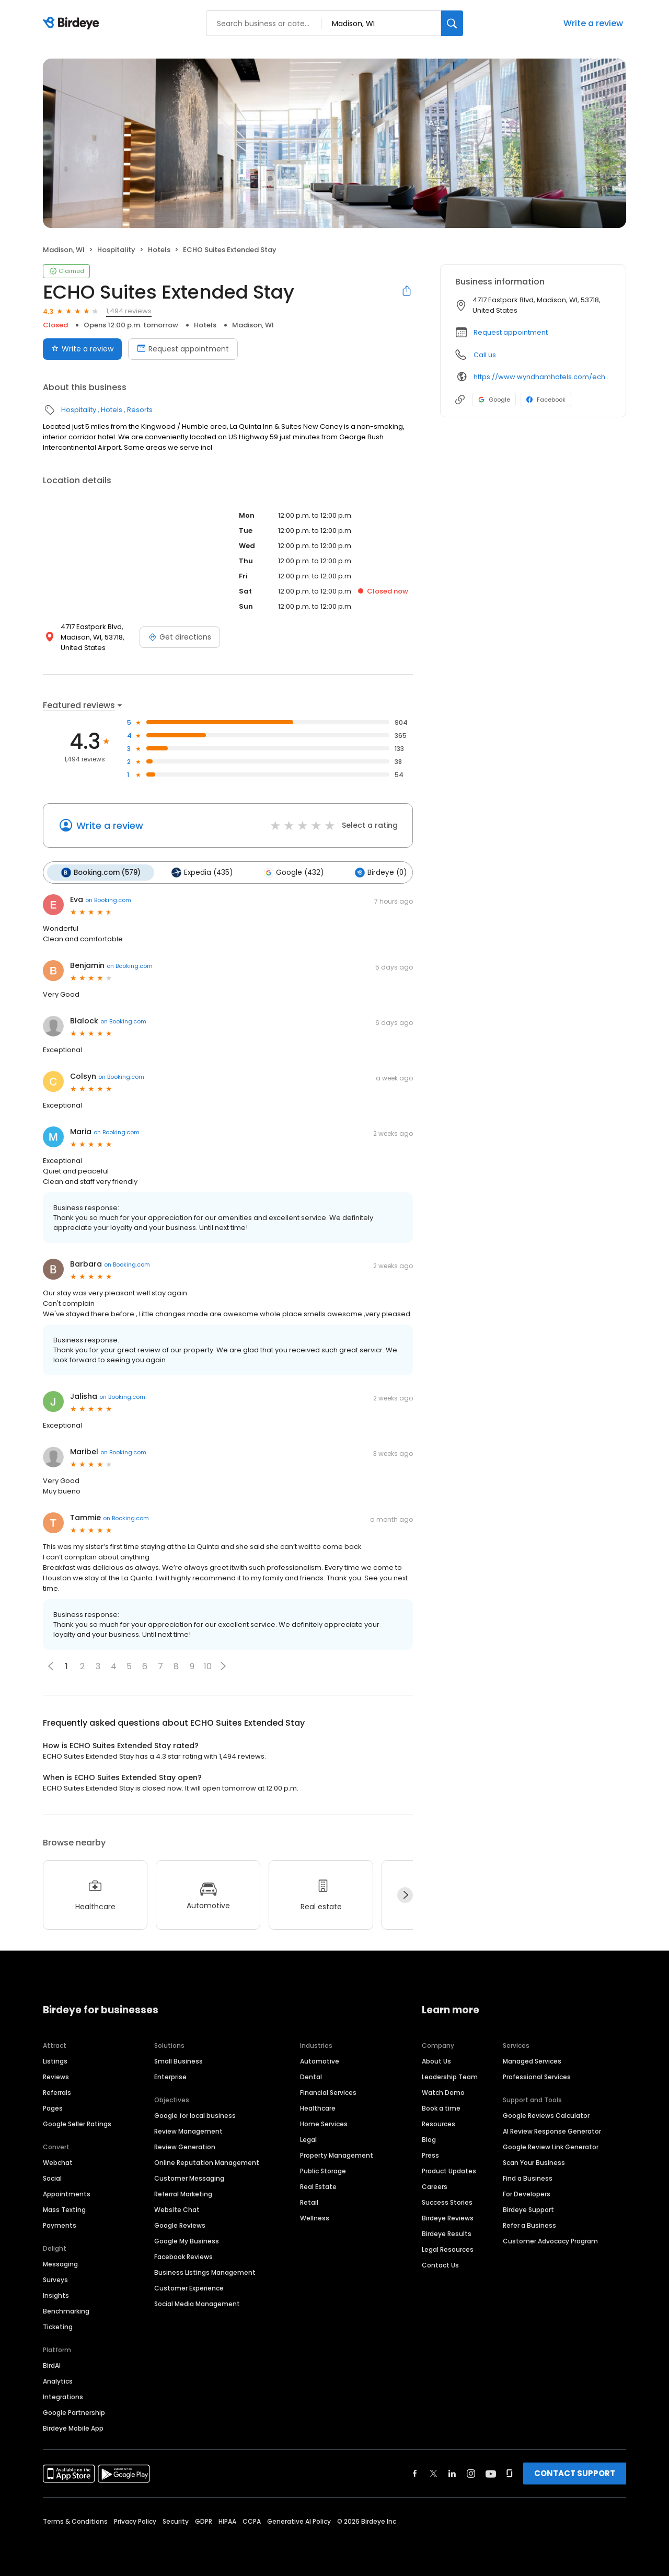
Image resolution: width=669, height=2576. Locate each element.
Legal (308, 2139)
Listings (55, 2060)
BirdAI (52, 2365)
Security (176, 2520)
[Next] (405, 1894)
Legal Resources (448, 2248)
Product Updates (449, 2170)
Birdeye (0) (378, 872)
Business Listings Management (205, 2271)
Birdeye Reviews (448, 2217)
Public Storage (323, 2170)
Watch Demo (443, 2092)
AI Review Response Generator (552, 2130)
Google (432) (292, 872)
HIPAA (227, 2520)
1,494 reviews (129, 311)
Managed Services (532, 2060)
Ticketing (58, 2326)
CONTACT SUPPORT (574, 2472)
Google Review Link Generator (550, 2146)
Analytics (58, 2380)
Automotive (319, 2060)
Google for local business (195, 2115)
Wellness (314, 2217)
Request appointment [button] (511, 332)
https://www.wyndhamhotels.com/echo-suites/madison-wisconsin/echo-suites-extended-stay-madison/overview (542, 377)
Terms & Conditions (75, 2520)
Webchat (58, 2162)
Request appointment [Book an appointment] (183, 349)
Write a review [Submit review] (82, 349)
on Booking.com (108, 899)
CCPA (252, 2520)
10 (208, 1666)
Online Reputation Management (206, 2162)
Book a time (441, 2107)
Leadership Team (450, 2076)
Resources (438, 2123)
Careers (434, 2186)
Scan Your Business (534, 2162)
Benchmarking (66, 2310)
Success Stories (447, 2201)
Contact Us (440, 2264)
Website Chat (177, 2209)
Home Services (324, 2123)
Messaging (60, 2263)
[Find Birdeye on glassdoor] (509, 2473)
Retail (309, 2201)
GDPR (203, 2520)
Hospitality (116, 250)
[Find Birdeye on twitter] (433, 2473)
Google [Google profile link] (494, 399)
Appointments (66, 2193)
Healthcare (318, 2107)
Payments (59, 2224)
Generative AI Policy (299, 2520)
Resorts (140, 410)
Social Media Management (197, 2303)
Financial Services (328, 2092)
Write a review (593, 23)
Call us (485, 355)
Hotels (159, 250)
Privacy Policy (135, 2520)
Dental (311, 2076)
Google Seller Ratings (77, 2123)
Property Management (336, 2154)
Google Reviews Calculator (546, 2115)
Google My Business (186, 2240)
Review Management (188, 2130)
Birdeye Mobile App (73, 2427)
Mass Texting (64, 2209)
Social (52, 2177)
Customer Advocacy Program (550, 2240)
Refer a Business (529, 2224)
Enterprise (170, 2076)
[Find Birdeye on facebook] (415, 2473)
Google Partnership (74, 2412)
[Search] (452, 23)
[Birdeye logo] (73, 23)
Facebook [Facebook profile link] (546, 399)
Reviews (56, 2076)
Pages (53, 2107)
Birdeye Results (446, 2233)
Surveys (55, 2279)
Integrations (63, 2396)
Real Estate (318, 2186)
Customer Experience (189, 2287)
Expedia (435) (201, 872)
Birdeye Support (528, 2209)
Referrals (57, 2092)
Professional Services (537, 2076)
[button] (223, 1665)
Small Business (178, 2060)
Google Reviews (179, 2224)
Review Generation (184, 2146)
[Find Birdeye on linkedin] (452, 2473)
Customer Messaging (189, 2177)
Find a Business (527, 2177)
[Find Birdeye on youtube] (491, 2473)
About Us (436, 2060)
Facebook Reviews (183, 2256)
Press (430, 2154)
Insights (56, 2294)
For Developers (526, 2193)
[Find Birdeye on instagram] (471, 2473)
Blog (429, 2139)
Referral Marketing (183, 2193)
